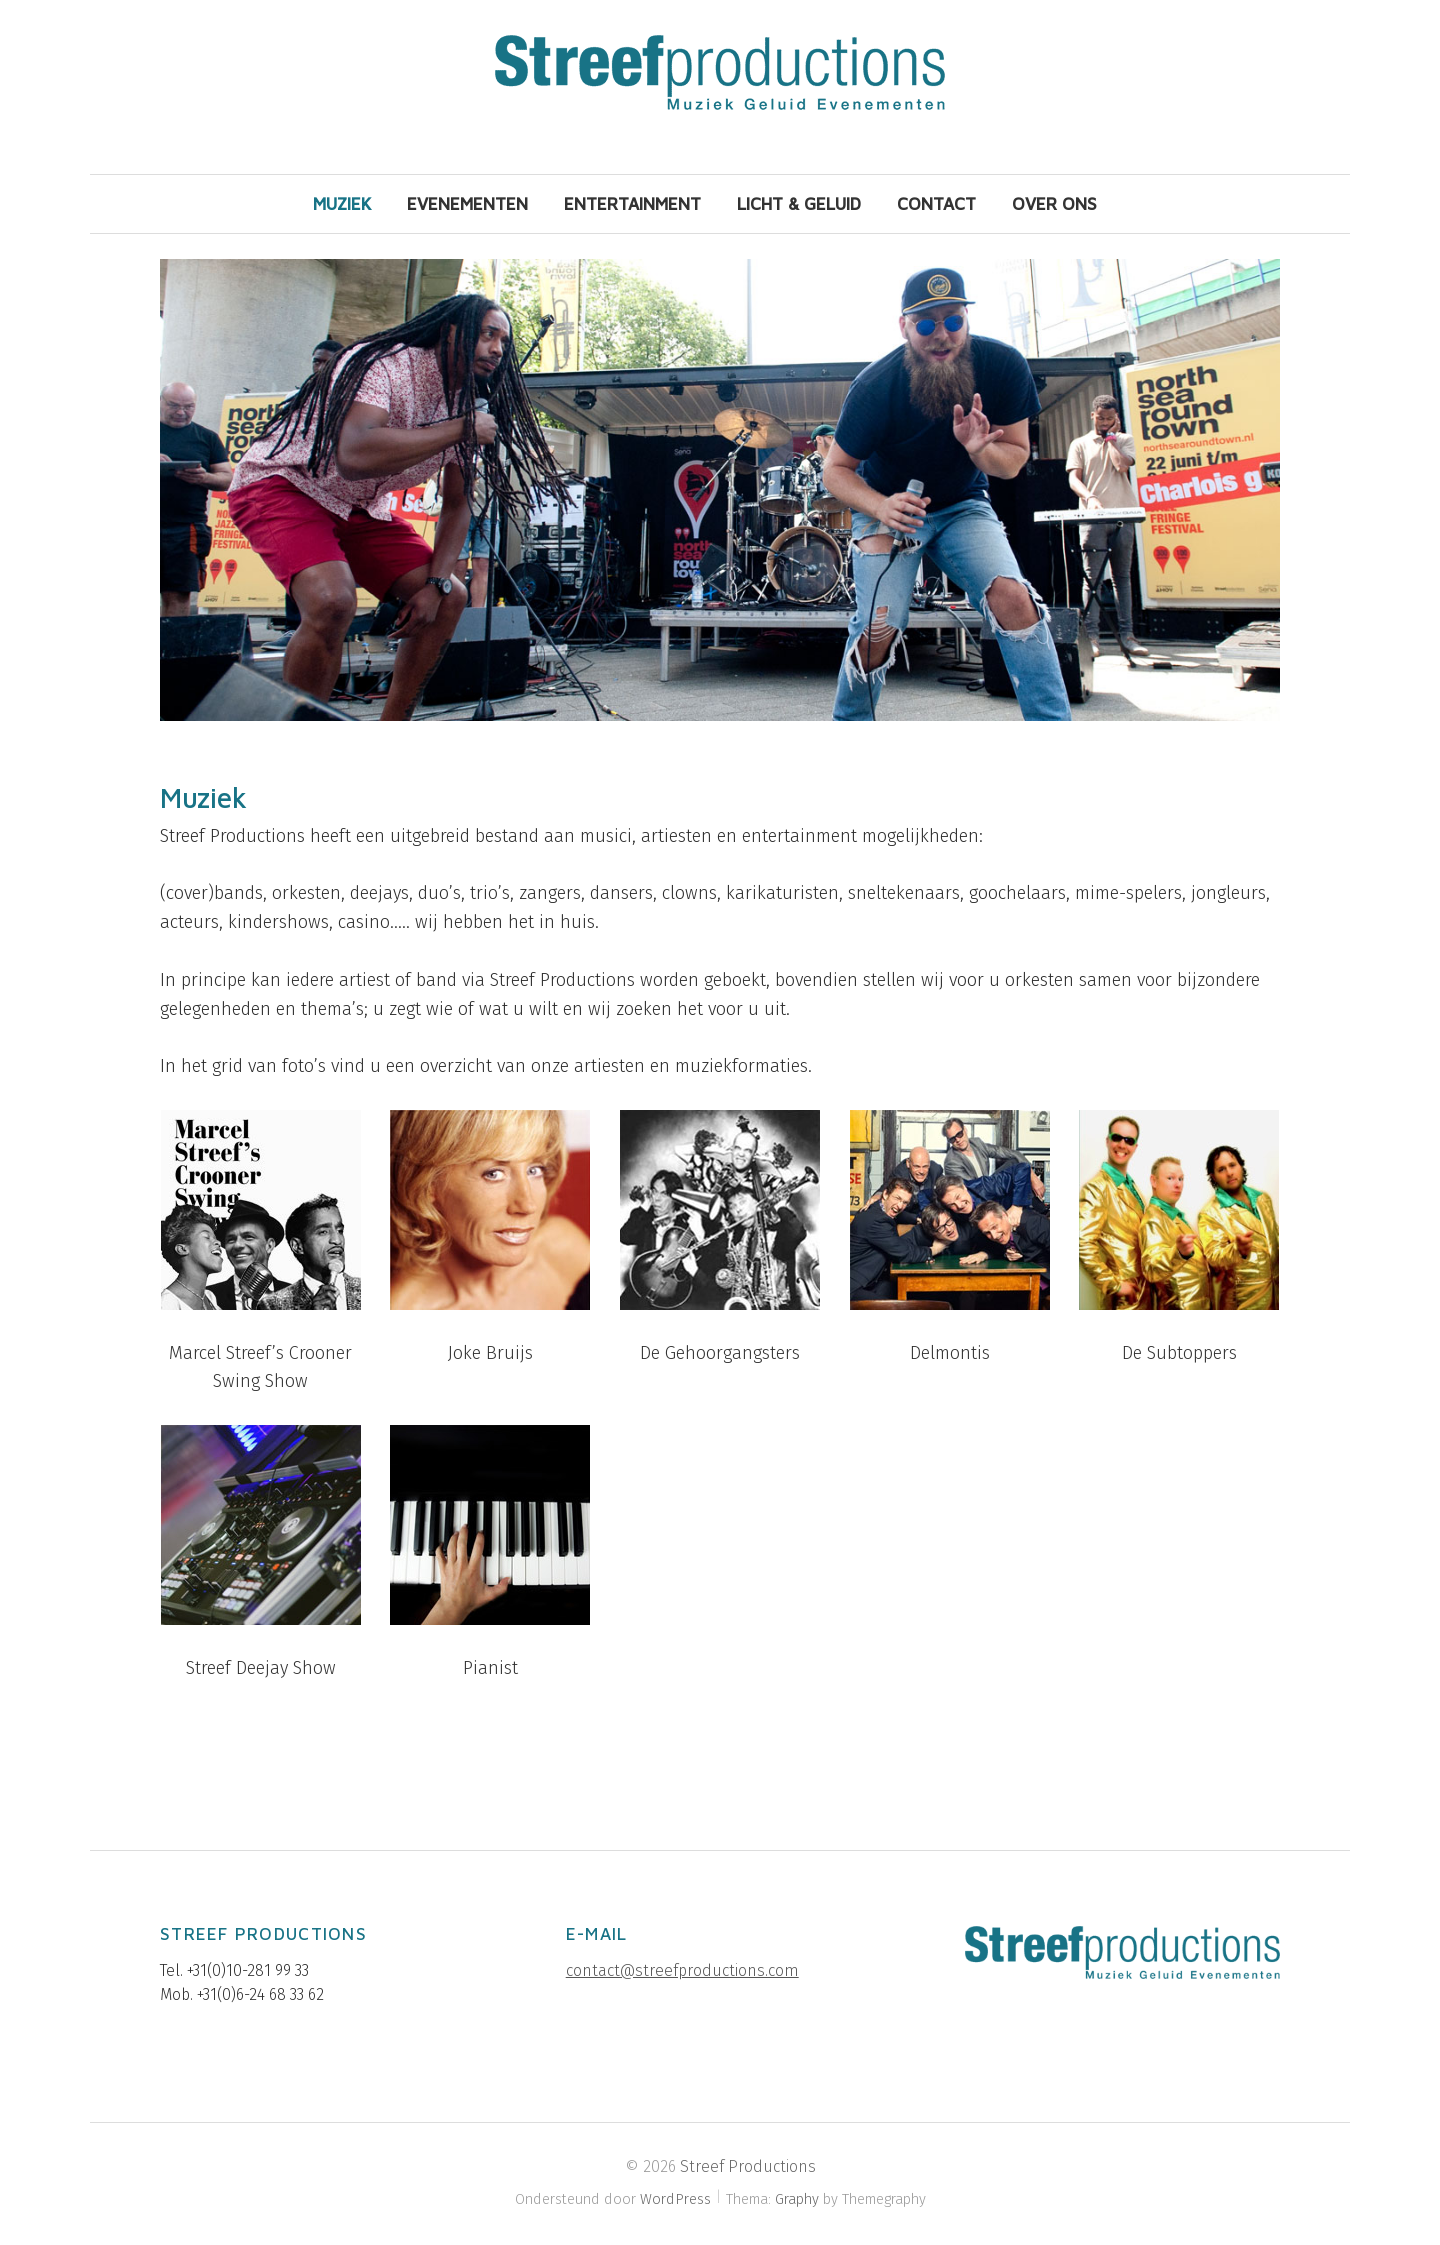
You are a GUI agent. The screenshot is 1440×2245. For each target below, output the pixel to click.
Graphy (797, 2199)
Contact (936, 204)
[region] (720, 490)
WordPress (675, 2199)
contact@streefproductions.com (682, 1970)
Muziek (342, 204)
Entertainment (632, 204)
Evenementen (467, 204)
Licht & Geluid (799, 204)
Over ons (1054, 204)
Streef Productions (748, 2166)
